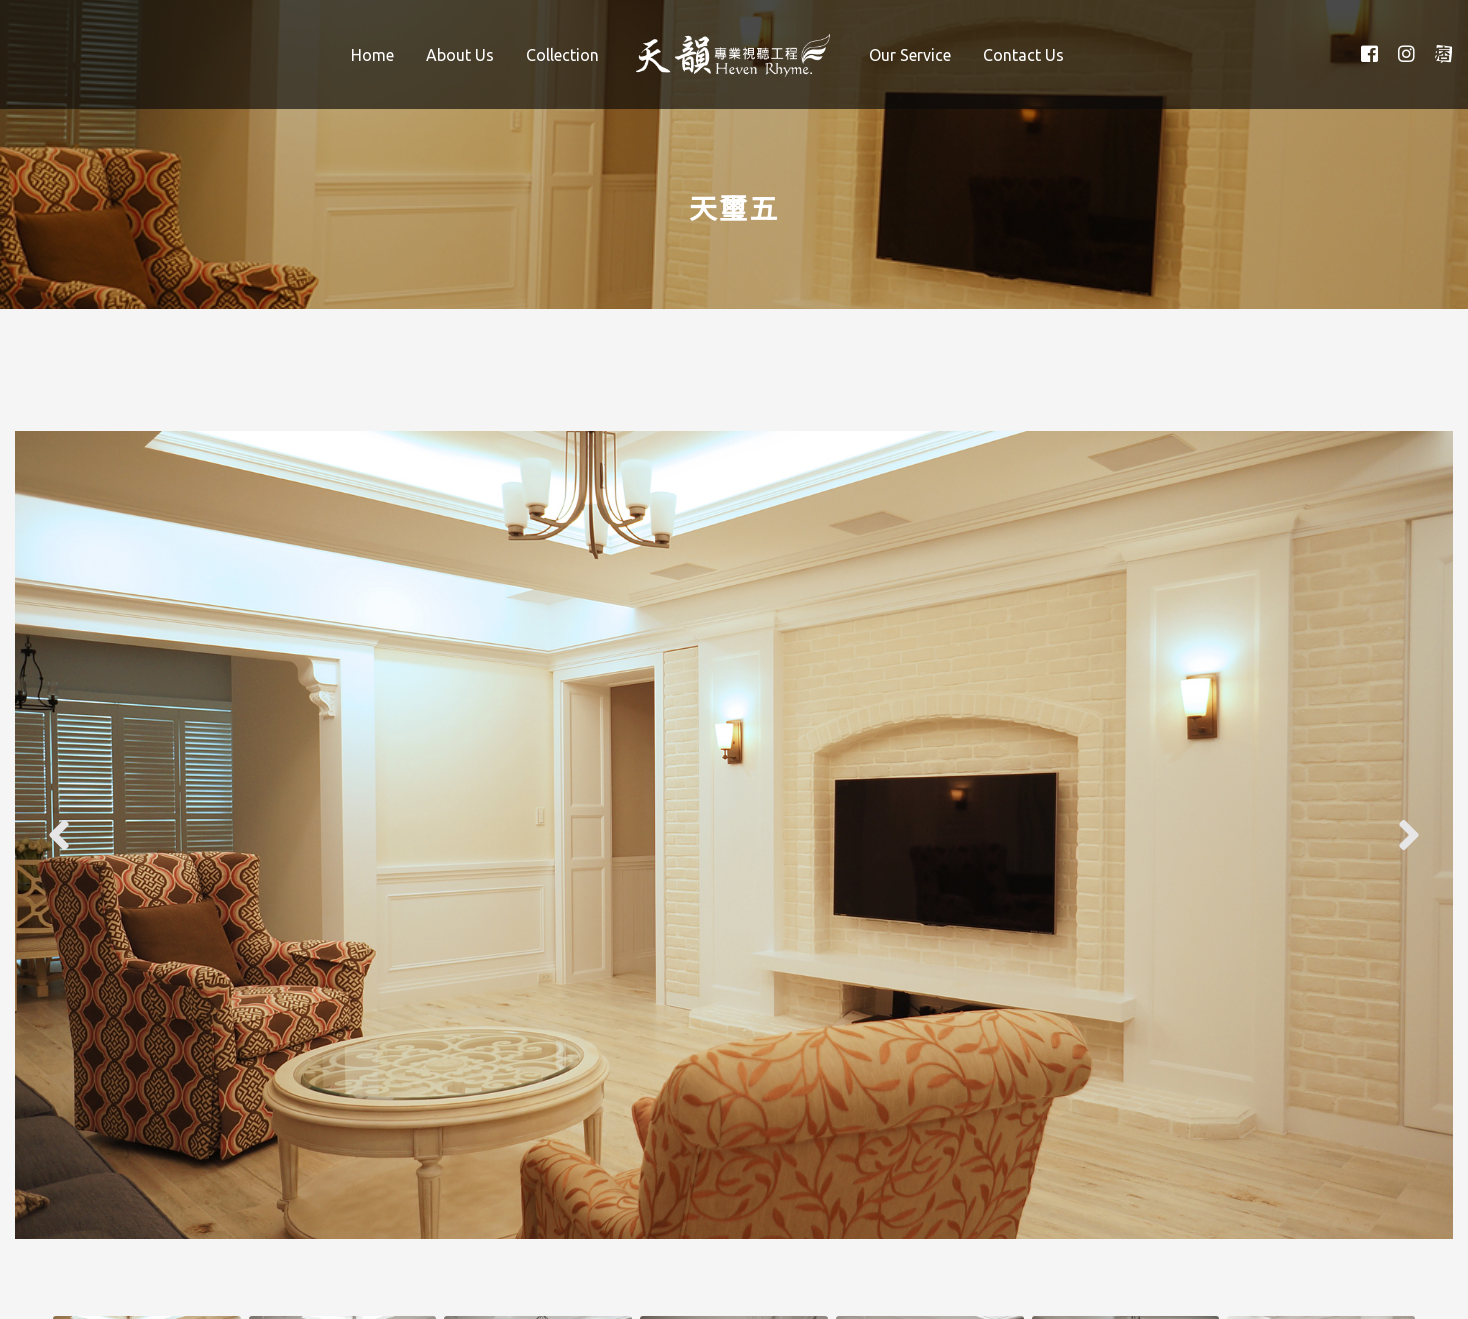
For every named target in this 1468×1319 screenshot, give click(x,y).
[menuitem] (372, 54)
